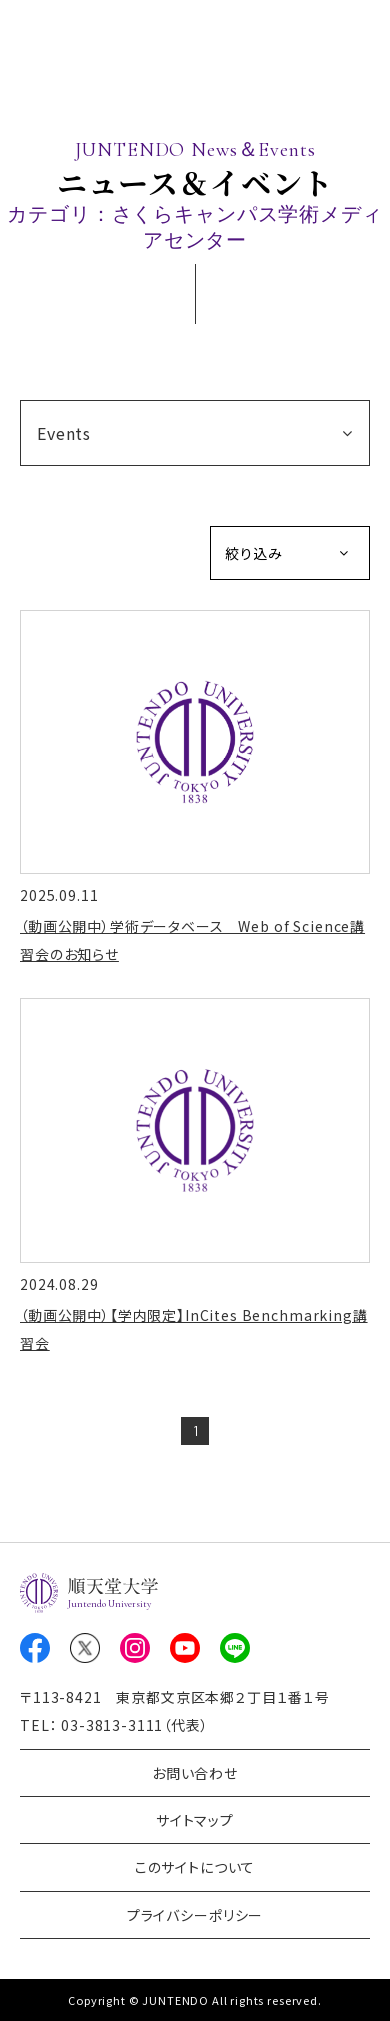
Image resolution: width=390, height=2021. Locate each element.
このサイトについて (195, 1867)
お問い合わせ (195, 1773)
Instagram (135, 1648)
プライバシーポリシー (195, 1915)
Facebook (35, 1648)
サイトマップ (195, 1820)
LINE (235, 1648)
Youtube (185, 1648)
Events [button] (64, 433)
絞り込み (253, 553)
